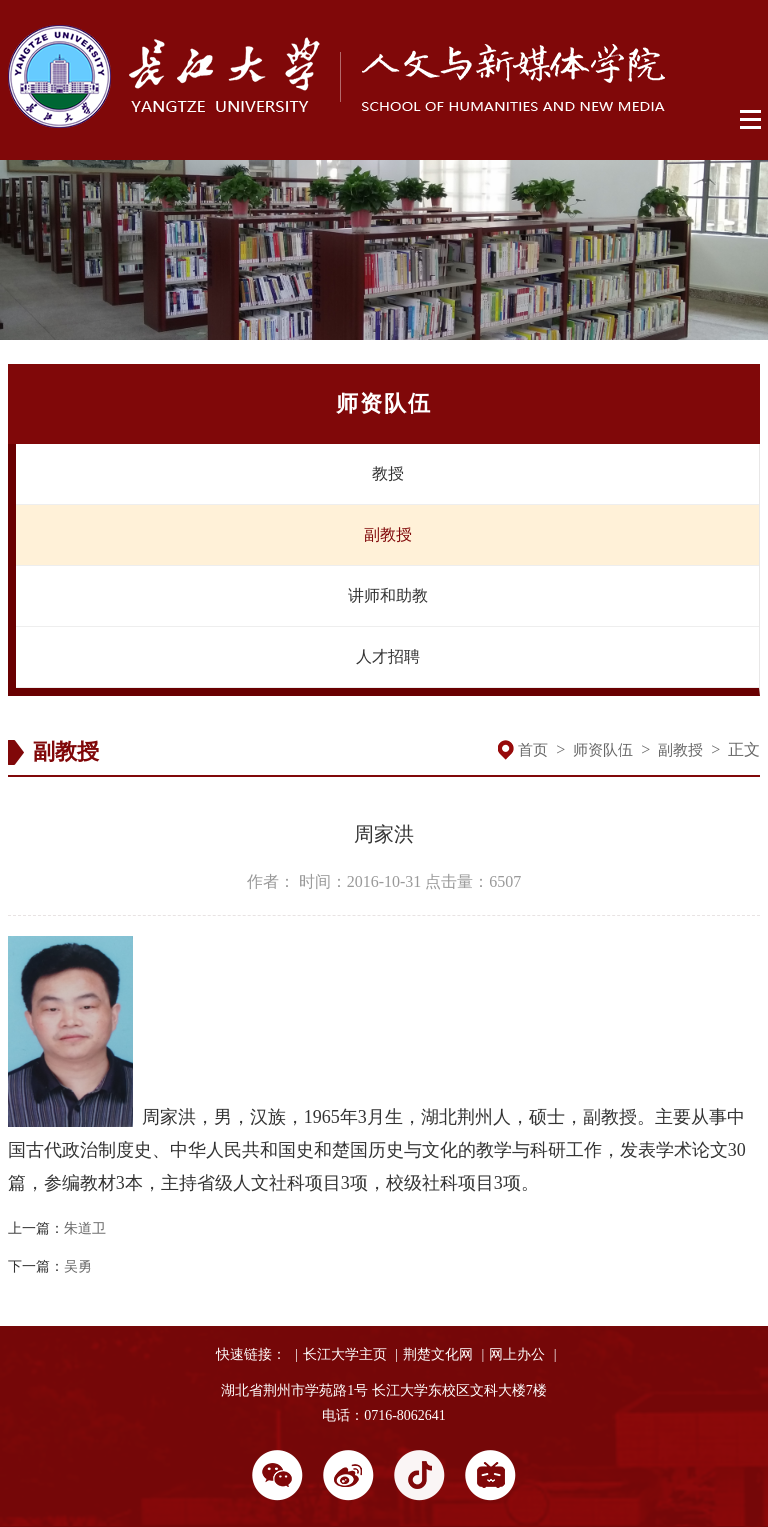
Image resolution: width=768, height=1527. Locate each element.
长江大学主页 (345, 1354)
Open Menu (751, 120)
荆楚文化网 (438, 1354)
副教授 (388, 534)
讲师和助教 (388, 595)
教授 (388, 473)
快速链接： (251, 1354)
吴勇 (78, 1266)
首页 (533, 750)
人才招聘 (388, 656)
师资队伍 (603, 750)
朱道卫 (85, 1228)
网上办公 (517, 1354)
